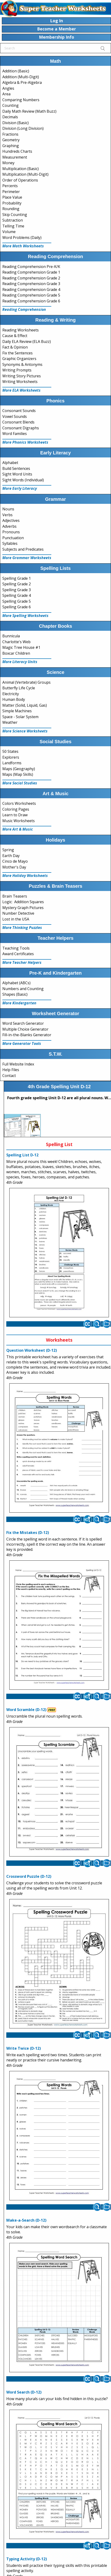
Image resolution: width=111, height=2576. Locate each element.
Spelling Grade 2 (16, 583)
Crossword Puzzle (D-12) (28, 1876)
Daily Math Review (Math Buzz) (29, 111)
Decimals (10, 116)
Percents (10, 185)
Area (6, 94)
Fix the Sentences (17, 353)
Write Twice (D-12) (23, 2048)
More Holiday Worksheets (25, 875)
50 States (10, 751)
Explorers (10, 757)
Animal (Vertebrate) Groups (26, 682)
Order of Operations (20, 180)
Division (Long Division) (23, 128)
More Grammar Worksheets (26, 557)
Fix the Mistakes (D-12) (27, 1532)
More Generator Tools (21, 1043)
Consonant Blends (18, 422)
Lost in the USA (15, 919)
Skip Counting (14, 214)
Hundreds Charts (17, 151)
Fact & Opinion (15, 347)
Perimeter (11, 191)
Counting (10, 105)
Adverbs (9, 526)
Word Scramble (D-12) (26, 1709)
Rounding (10, 208)
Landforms (11, 762)
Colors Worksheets (19, 803)
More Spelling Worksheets (25, 615)
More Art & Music (17, 829)
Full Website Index (18, 1064)
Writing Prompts (16, 370)
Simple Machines (17, 710)
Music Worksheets (18, 820)
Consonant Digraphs (20, 428)
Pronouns (11, 532)
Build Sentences (16, 468)
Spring (8, 849)
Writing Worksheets (20, 381)
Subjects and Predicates (23, 549)
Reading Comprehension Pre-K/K (31, 266)
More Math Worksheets (23, 246)
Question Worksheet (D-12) (31, 1350)
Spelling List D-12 (22, 1155)
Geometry (11, 139)
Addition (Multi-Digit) (20, 76)
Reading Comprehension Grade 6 (31, 301)
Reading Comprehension (24, 309)
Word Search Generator (23, 1023)
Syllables (9, 543)
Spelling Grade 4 (16, 595)
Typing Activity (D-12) (26, 2558)
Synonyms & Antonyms (22, 364)
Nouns (8, 509)
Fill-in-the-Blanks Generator (26, 1034)
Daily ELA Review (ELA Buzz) (26, 341)
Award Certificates (18, 953)
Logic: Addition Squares (23, 901)
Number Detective (18, 913)
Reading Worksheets (20, 330)
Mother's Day (14, 867)
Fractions (10, 134)
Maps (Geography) (18, 768)
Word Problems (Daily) (22, 237)
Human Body (13, 699)
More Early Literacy (19, 488)
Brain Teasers (14, 896)
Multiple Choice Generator (25, 1029)
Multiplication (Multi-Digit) (25, 174)
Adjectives (11, 520)
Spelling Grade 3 (16, 589)
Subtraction (12, 220)
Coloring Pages (15, 809)
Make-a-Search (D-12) (26, 2220)
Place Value (12, 197)
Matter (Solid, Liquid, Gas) (24, 705)
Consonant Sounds (19, 410)
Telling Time (13, 226)
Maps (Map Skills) (17, 774)
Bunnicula (11, 635)
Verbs (7, 514)
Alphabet (10, 462)
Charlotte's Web (16, 641)
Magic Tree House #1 (21, 647)
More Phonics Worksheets (25, 442)
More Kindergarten (19, 1003)
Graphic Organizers (19, 358)
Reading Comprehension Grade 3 (31, 283)
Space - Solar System (20, 716)
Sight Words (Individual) (23, 480)
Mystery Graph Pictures (23, 907)
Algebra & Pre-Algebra (22, 82)
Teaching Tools (16, 948)
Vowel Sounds (14, 416)
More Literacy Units (19, 661)
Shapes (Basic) (15, 994)
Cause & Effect (14, 335)
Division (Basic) (15, 122)
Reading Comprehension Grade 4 (31, 289)
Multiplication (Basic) (20, 168)
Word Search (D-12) (24, 2392)
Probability (11, 203)
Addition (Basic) (15, 71)
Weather (9, 722)
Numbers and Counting (23, 988)
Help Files (10, 1069)
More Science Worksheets (25, 731)
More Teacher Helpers (22, 962)
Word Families (14, 433)
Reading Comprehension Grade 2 (31, 278)
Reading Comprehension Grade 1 (31, 272)
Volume (9, 231)
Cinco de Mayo (15, 861)
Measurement (14, 157)
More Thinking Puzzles (22, 927)
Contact (9, 1075)
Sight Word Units (17, 474)
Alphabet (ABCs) (16, 982)
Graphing (10, 145)
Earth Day (11, 855)
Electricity (10, 693)
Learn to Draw (15, 814)
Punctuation (13, 537)
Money (8, 162)
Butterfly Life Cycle (18, 687)
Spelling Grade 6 (16, 606)
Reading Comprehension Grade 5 (31, 295)
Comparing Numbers (20, 99)
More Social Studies (19, 783)
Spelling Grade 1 (16, 578)
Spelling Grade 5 (16, 601)
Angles (8, 88)
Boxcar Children (16, 653)
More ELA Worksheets (21, 390)
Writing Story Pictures (21, 376)
